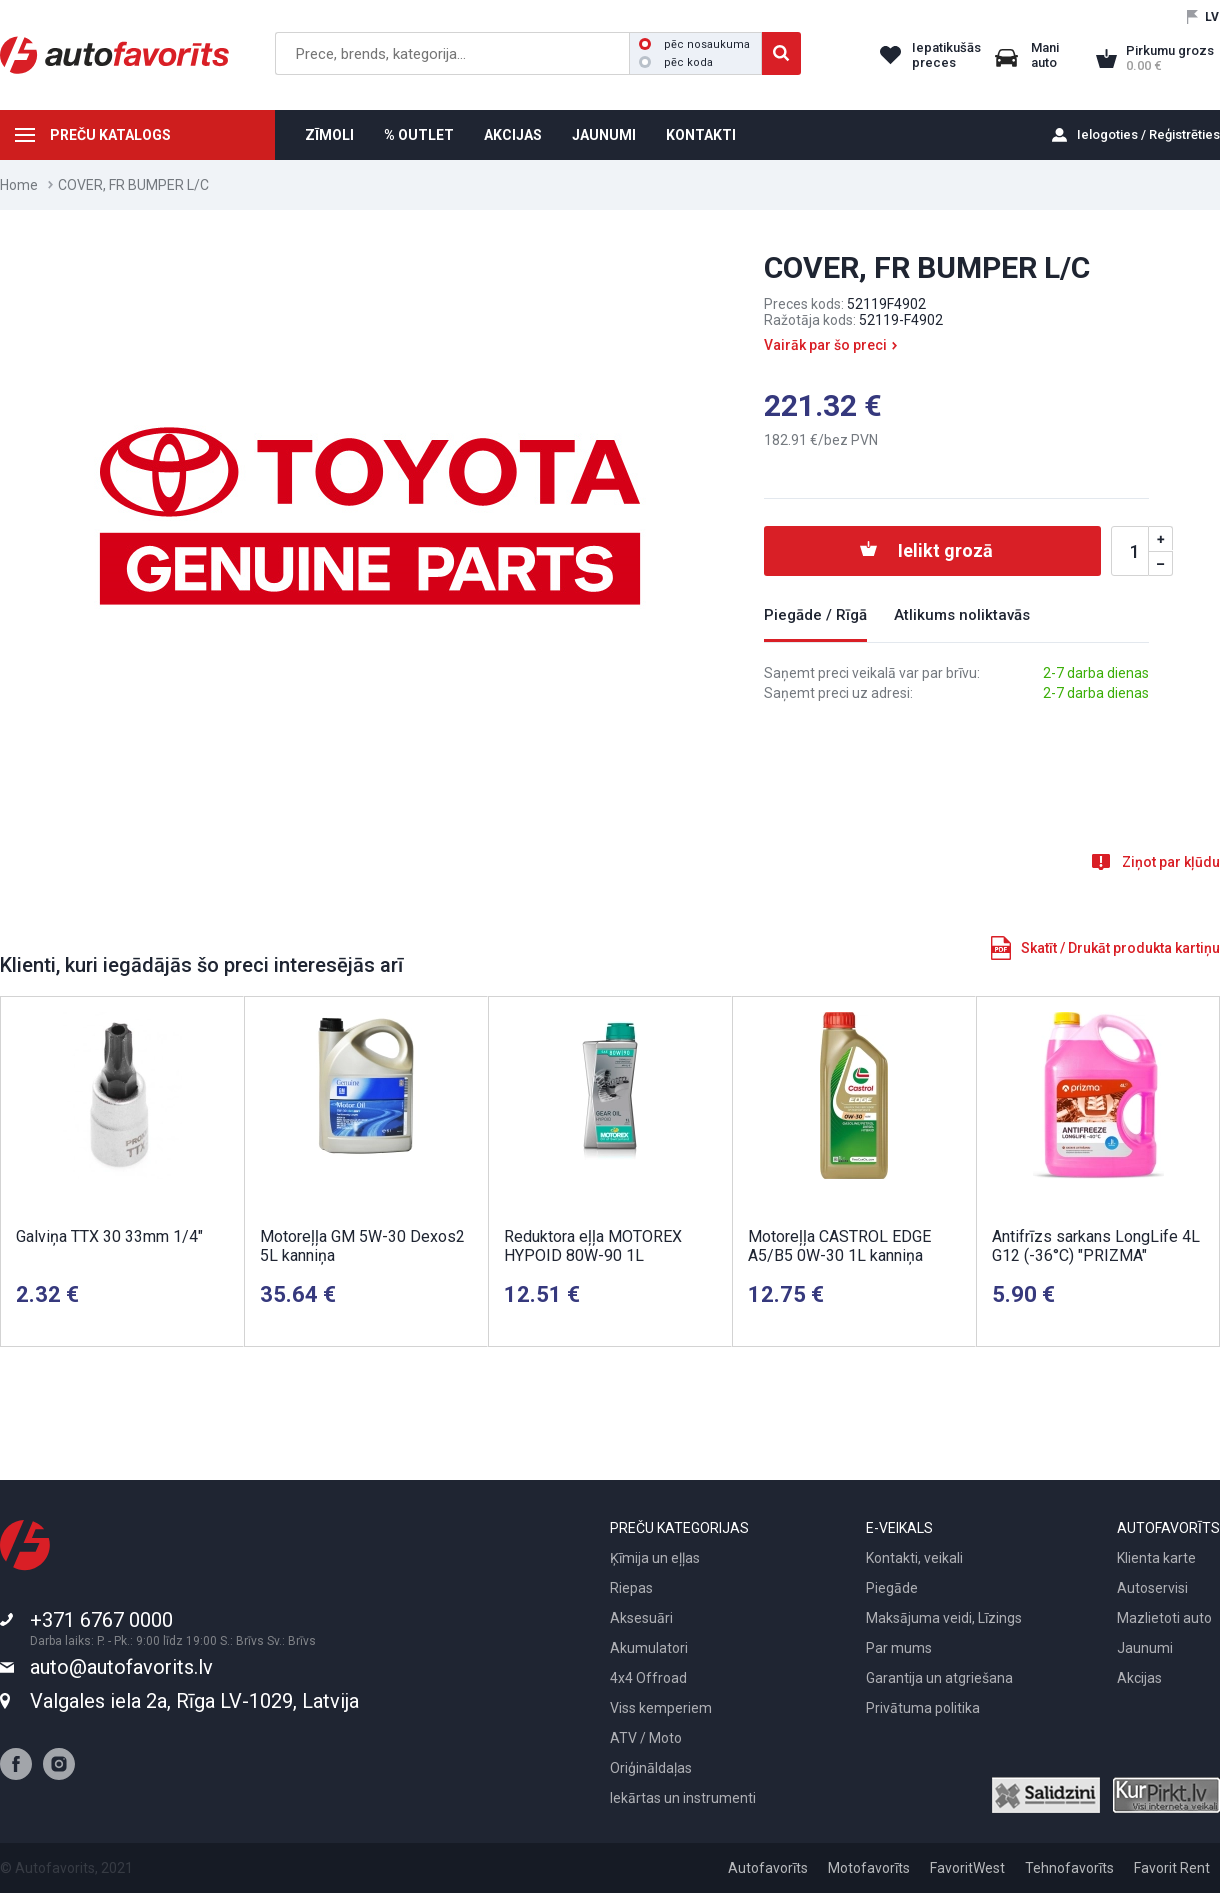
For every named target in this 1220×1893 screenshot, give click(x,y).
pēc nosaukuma (694, 44)
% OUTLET (419, 135)
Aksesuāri (641, 1618)
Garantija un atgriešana (939, 1678)
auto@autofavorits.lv (121, 1667)
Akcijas (1139, 1678)
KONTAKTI (701, 135)
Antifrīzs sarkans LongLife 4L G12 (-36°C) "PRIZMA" (1096, 1246)
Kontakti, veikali (914, 1558)
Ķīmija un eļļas (655, 1558)
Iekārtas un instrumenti (683, 1798)
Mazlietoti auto (1164, 1618)
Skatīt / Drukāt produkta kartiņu (1120, 948)
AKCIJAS (513, 135)
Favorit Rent (1172, 1868)
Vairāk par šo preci (825, 345)
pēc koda (676, 62)
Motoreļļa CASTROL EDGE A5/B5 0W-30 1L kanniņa (839, 1246)
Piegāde (892, 1588)
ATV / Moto (646, 1738)
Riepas (631, 1588)
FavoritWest (967, 1868)
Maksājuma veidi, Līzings (944, 1618)
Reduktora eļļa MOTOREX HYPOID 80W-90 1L (593, 1246)
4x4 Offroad (648, 1678)
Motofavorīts (869, 1868)
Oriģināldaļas (651, 1768)
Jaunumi (1145, 1648)
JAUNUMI (604, 135)
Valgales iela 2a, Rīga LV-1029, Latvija (194, 1701)
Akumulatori (649, 1648)
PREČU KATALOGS (110, 135)
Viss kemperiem (661, 1708)
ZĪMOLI (329, 135)
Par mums (899, 1648)
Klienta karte (1156, 1558)
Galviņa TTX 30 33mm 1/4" (109, 1236)
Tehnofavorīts (1069, 1868)
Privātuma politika (923, 1708)
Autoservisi (1152, 1588)
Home (19, 185)
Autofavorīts (768, 1868)
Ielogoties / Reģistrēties (1148, 134)
